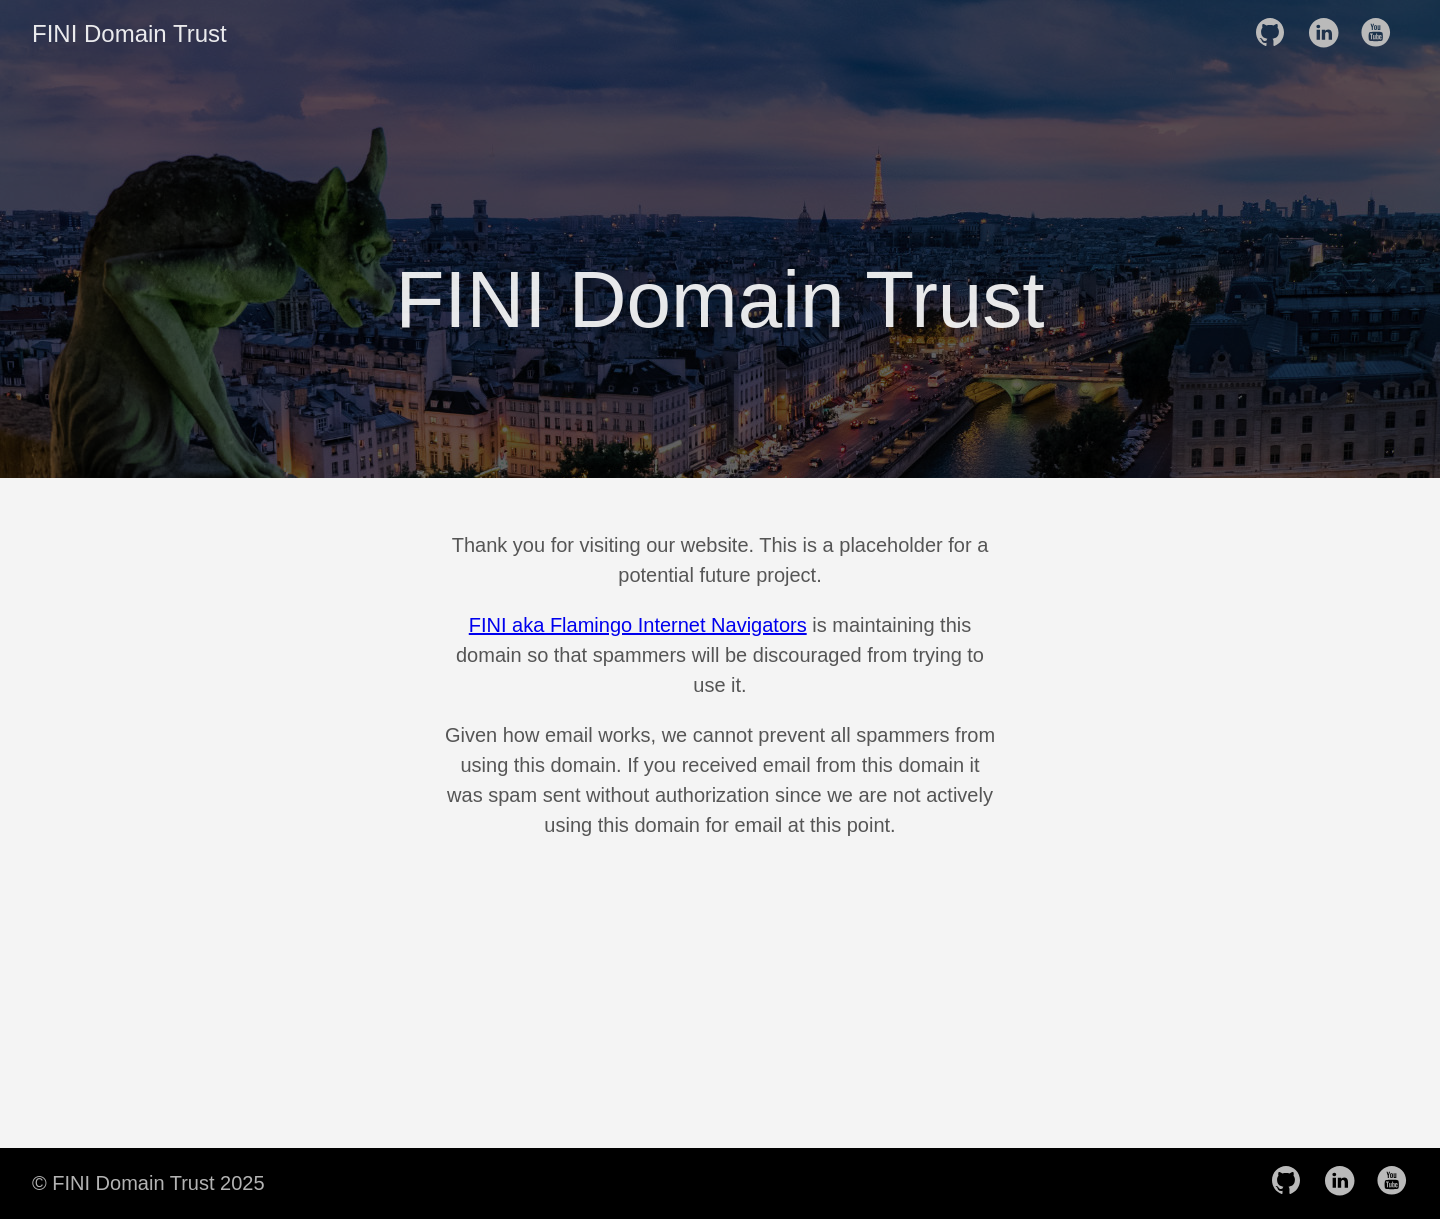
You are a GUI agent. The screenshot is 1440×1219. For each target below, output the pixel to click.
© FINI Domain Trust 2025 (148, 1183)
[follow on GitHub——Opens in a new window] (1276, 34)
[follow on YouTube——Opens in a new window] (1382, 34)
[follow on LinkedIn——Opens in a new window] (1329, 34)
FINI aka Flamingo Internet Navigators (638, 625)
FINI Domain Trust (129, 33)
